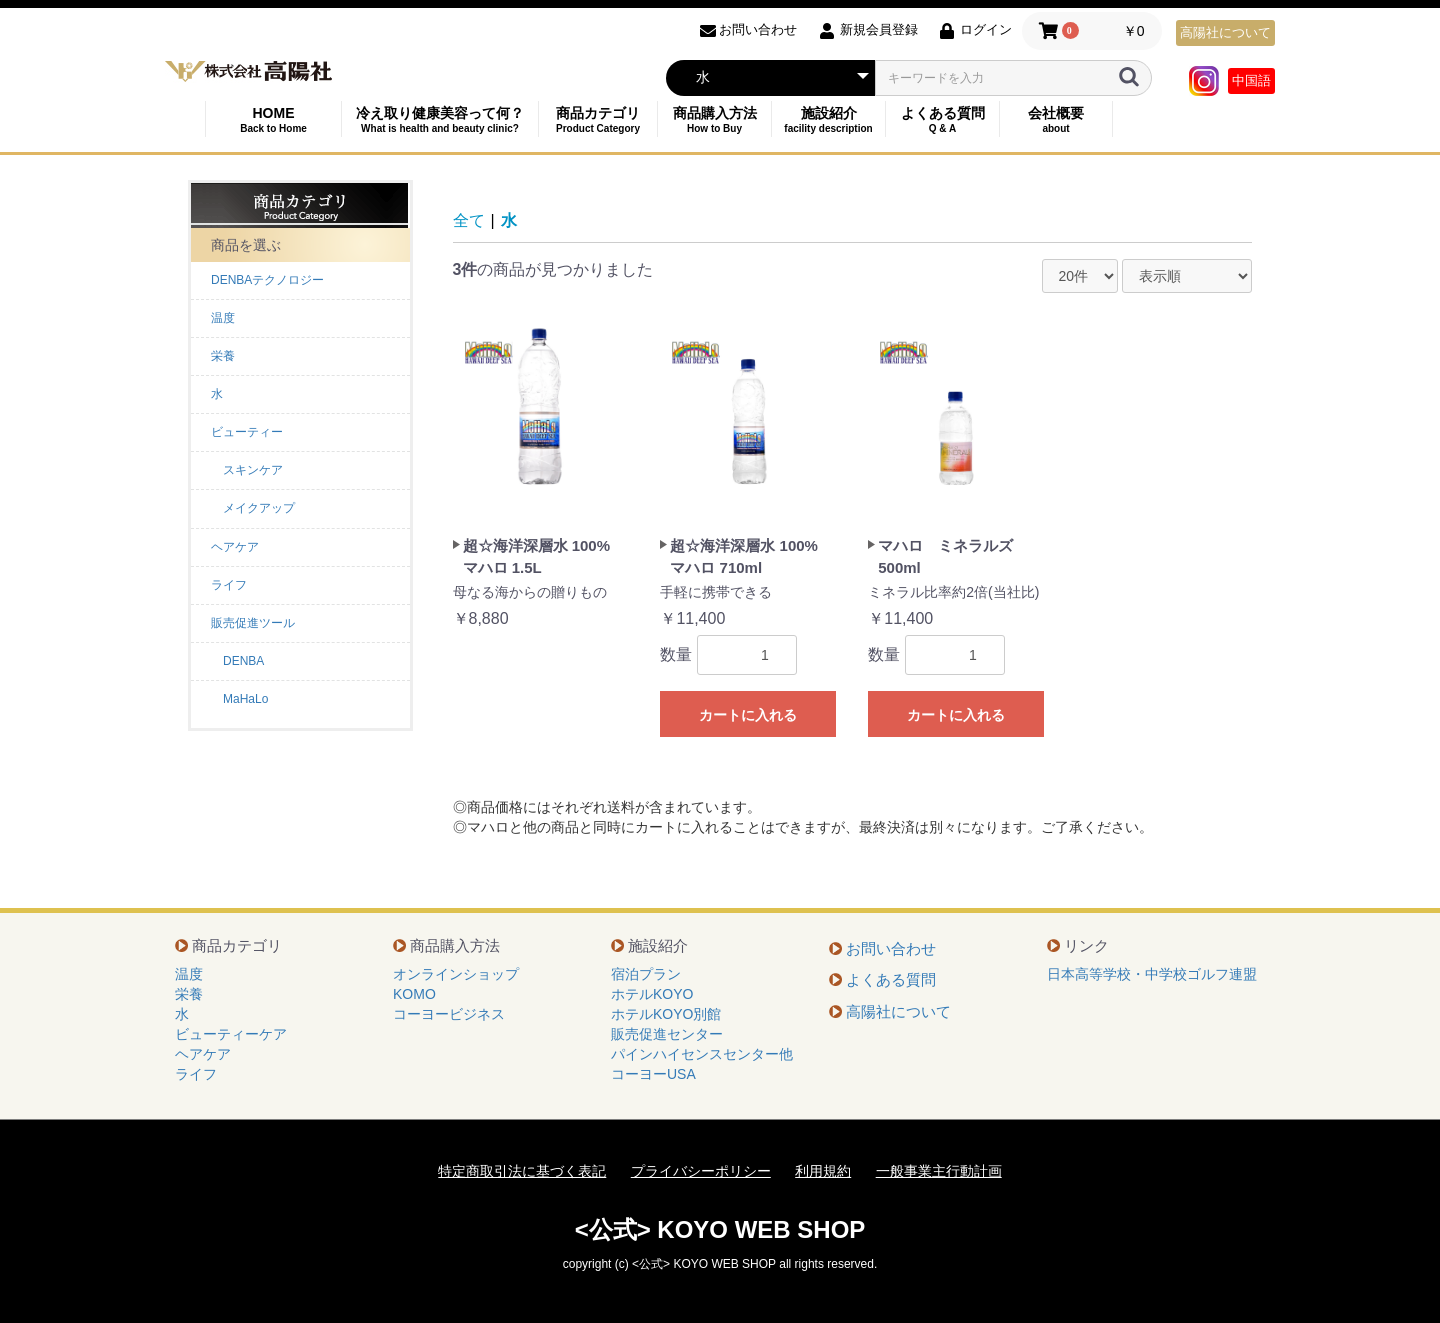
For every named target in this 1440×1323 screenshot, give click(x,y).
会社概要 (1056, 119)
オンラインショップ (456, 974)
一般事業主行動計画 (939, 1171)
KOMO (414, 994)
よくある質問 (942, 119)
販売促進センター (667, 1034)
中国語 (1251, 80)
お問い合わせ (891, 948)
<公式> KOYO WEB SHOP (720, 1229)
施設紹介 (828, 119)
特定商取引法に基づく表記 (522, 1171)
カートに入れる (748, 715)
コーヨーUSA (653, 1074)
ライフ (229, 585)
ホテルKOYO (652, 994)
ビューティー (247, 432)
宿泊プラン (646, 974)
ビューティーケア (231, 1034)
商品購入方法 (714, 119)
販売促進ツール (253, 623)
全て (469, 220)
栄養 (223, 356)
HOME (273, 119)
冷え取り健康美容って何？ (440, 119)
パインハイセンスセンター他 (702, 1054)
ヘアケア (235, 547)
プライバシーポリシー (701, 1171)
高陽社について (1225, 32)
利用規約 (823, 1171)
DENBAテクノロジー (267, 280)
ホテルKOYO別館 (666, 1014)
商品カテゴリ (598, 119)
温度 (223, 318)
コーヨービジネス (449, 1014)
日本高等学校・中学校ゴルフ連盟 (1152, 974)
